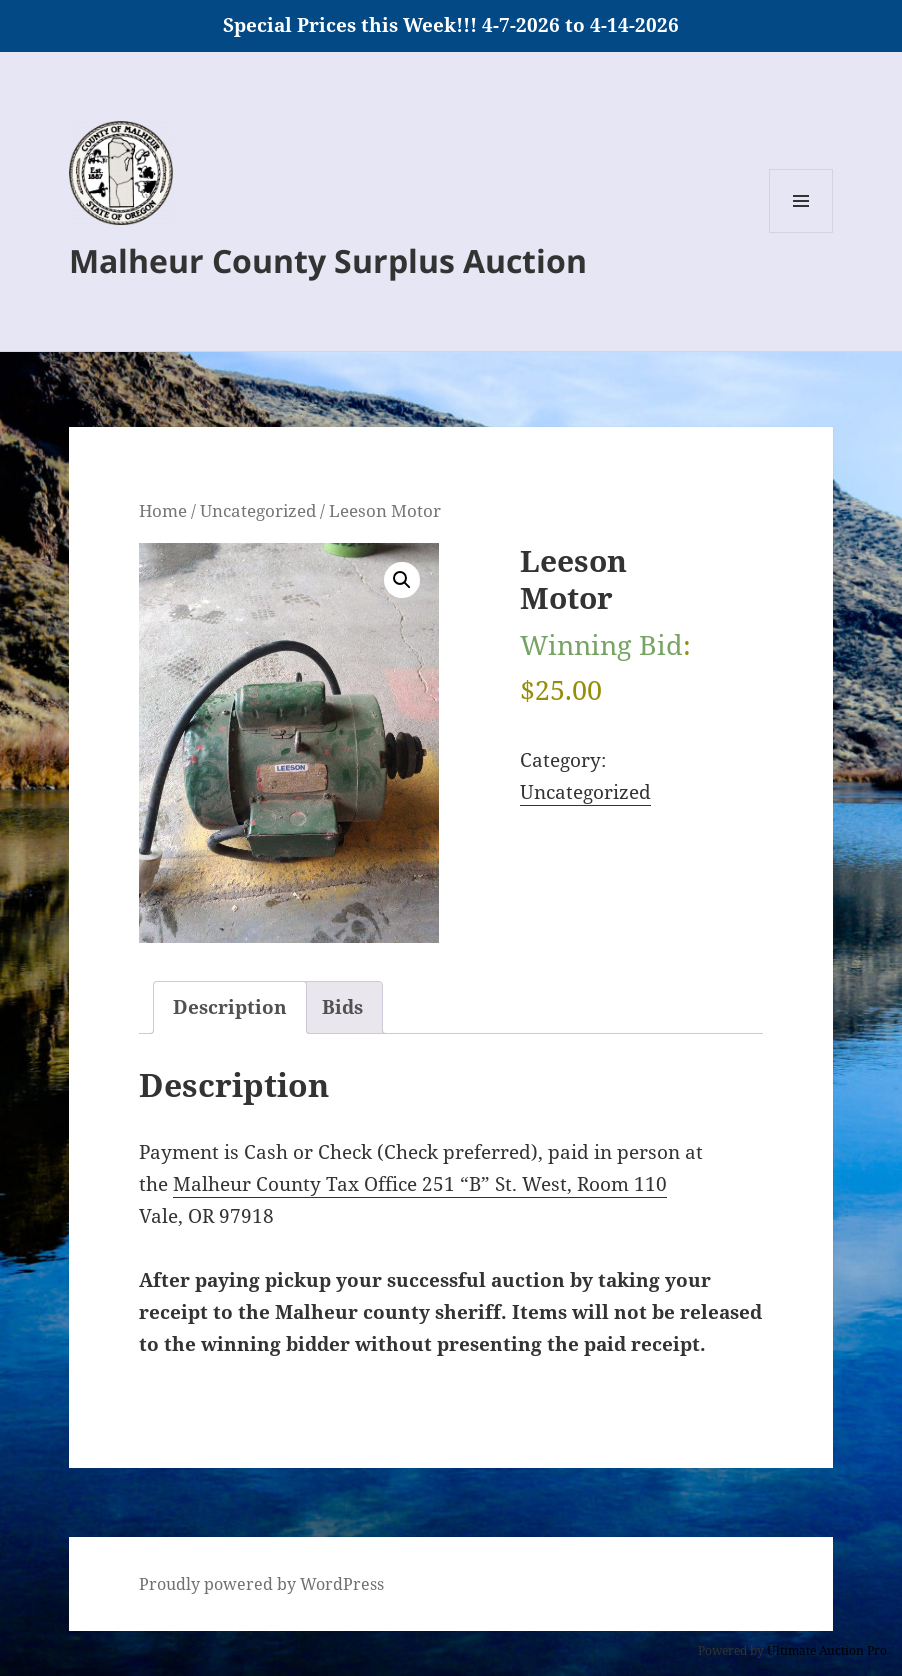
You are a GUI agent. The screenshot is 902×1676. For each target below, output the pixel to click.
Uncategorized (258, 510)
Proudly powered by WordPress (261, 1584)
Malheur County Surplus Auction (328, 260)
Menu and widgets (801, 232)
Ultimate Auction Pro (827, 1650)
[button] (402, 580)
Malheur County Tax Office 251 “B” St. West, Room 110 (420, 1184)
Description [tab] (230, 1007)
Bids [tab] (342, 1007)
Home (163, 510)
